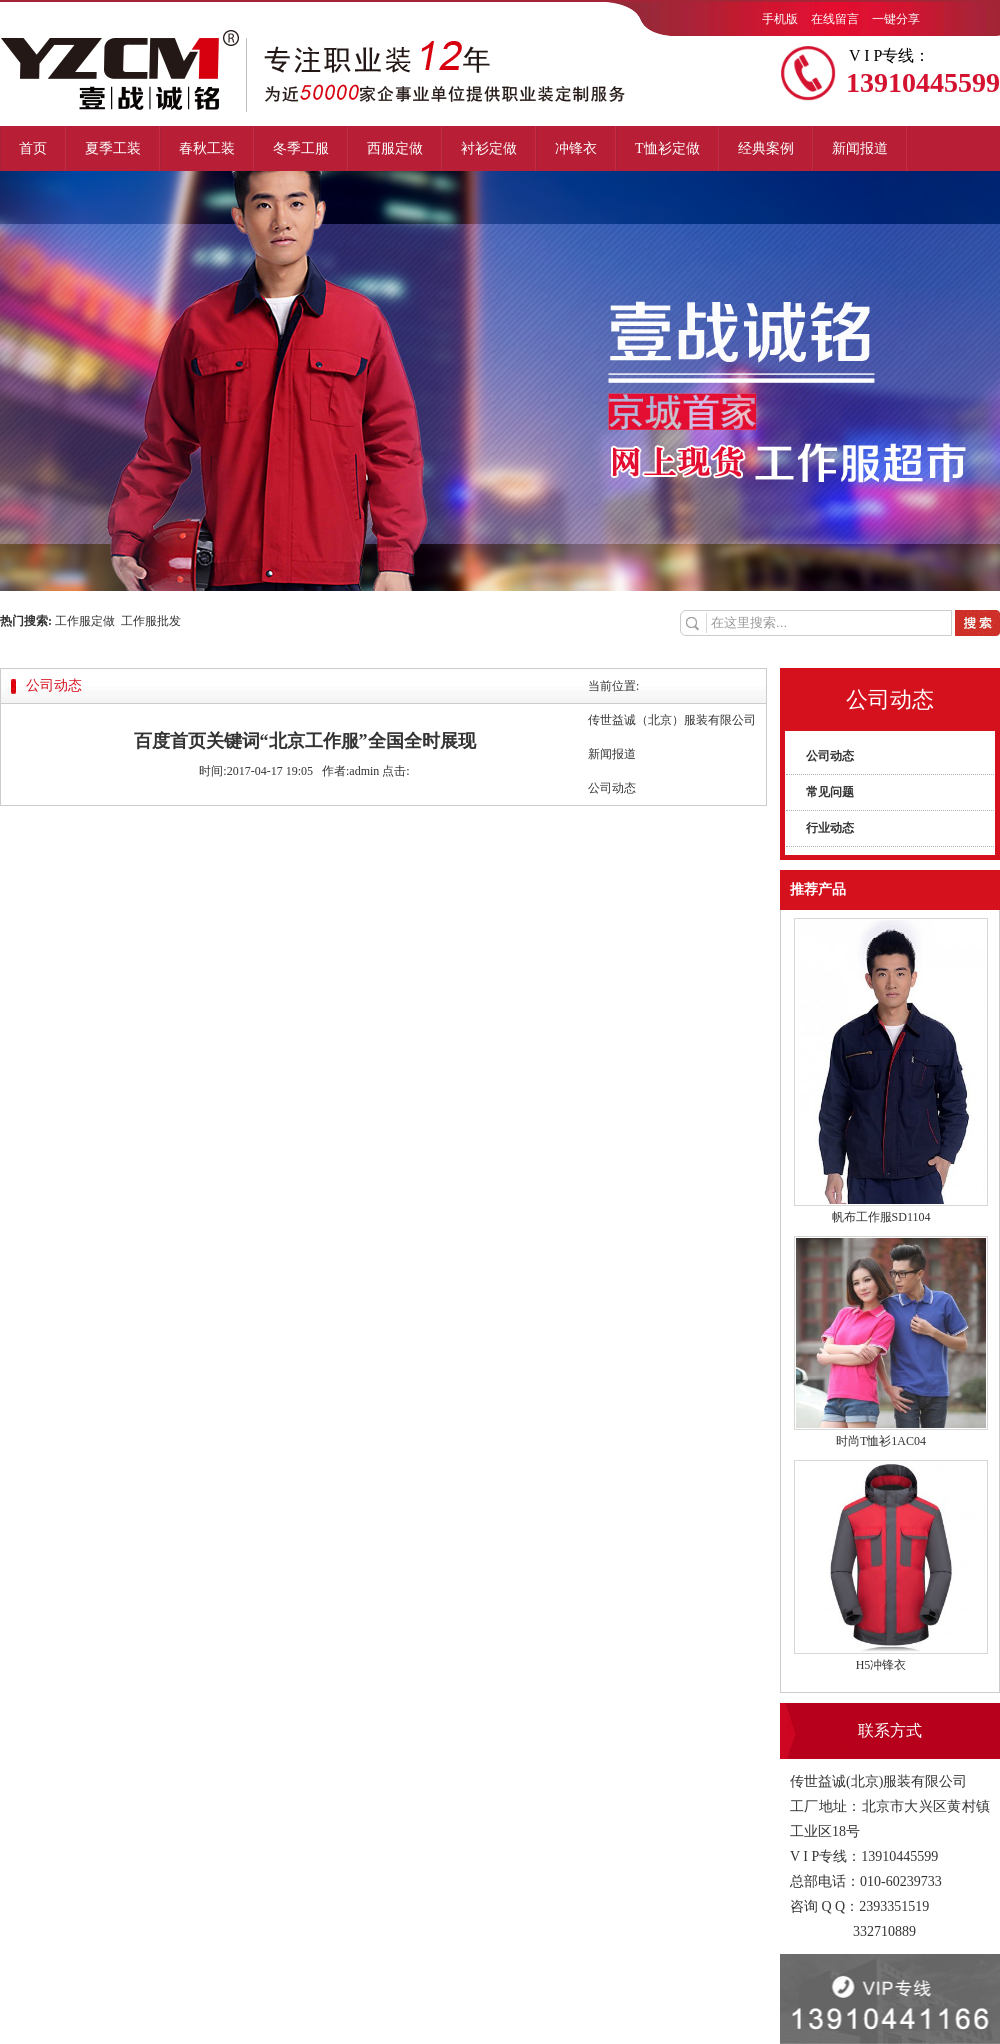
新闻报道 (860, 148)
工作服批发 (151, 621)
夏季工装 (113, 148)
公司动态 (830, 756)
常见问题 (830, 792)
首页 (33, 148)
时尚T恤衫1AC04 (881, 1441)
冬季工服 (301, 148)
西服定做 (395, 148)
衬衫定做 (489, 148)
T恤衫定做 (667, 148)
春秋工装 (207, 148)
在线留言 (835, 19)
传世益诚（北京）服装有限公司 (672, 720)
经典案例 (766, 148)
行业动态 (830, 828)
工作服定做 (88, 621)
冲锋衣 (576, 148)
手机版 (780, 19)
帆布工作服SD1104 (881, 1217)
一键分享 (896, 19)
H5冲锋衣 (881, 1665)
